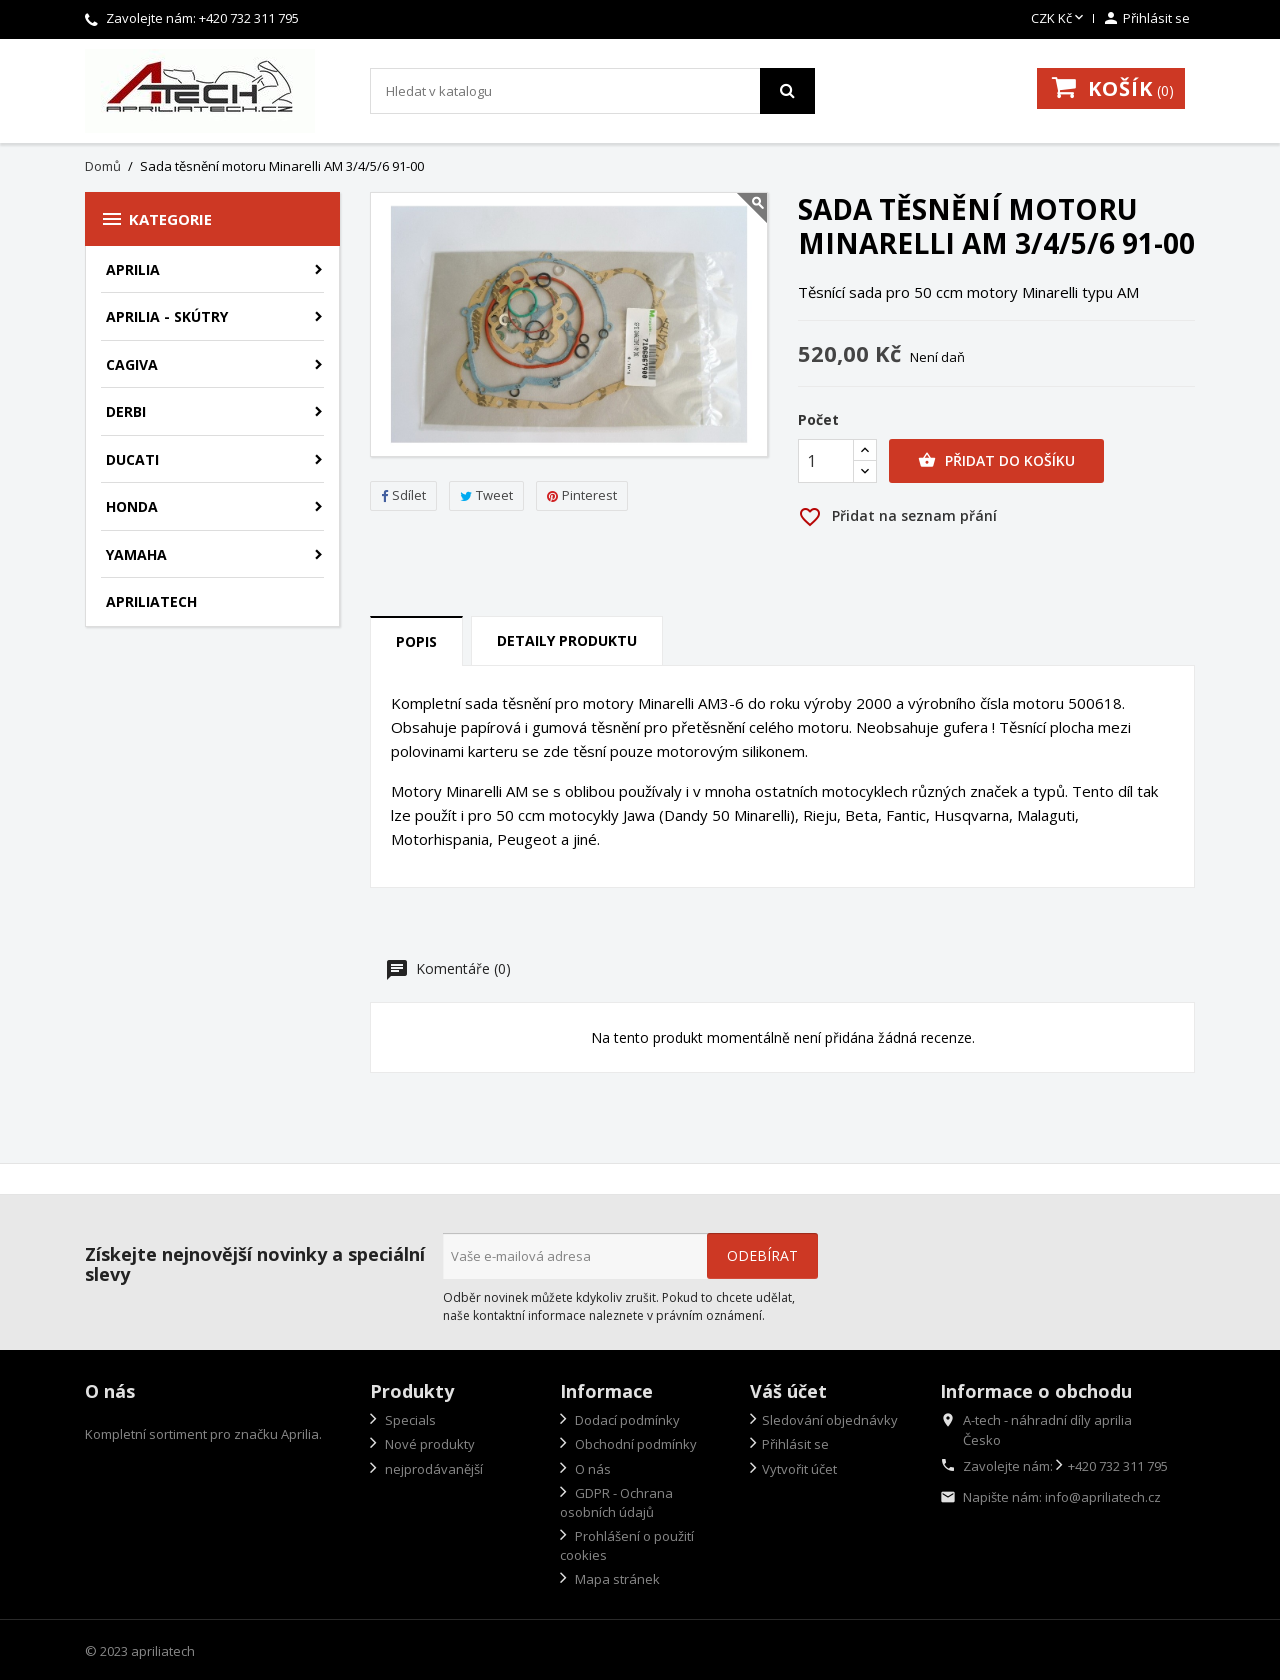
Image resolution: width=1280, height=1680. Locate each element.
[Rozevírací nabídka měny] (1059, 19)
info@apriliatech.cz (1103, 1497)
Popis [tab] (416, 641)
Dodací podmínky (626, 1420)
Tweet (486, 495)
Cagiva (132, 364)
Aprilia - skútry (167, 316)
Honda (132, 506)
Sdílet (403, 495)
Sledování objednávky (830, 1420)
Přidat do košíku (996, 461)
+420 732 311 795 (249, 18)
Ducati (132, 459)
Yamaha (136, 554)
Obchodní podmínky (634, 1444)
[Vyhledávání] (592, 91)
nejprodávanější (432, 1469)
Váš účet (788, 1391)
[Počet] (826, 461)
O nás (591, 1469)
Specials (409, 1420)
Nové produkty (428, 1444)
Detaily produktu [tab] (567, 640)
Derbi (126, 411)
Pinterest (582, 495)
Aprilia (133, 269)
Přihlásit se (795, 1444)
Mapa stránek (616, 1579)
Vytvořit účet (799, 1469)
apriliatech (151, 601)
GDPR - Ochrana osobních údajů (616, 1502)
